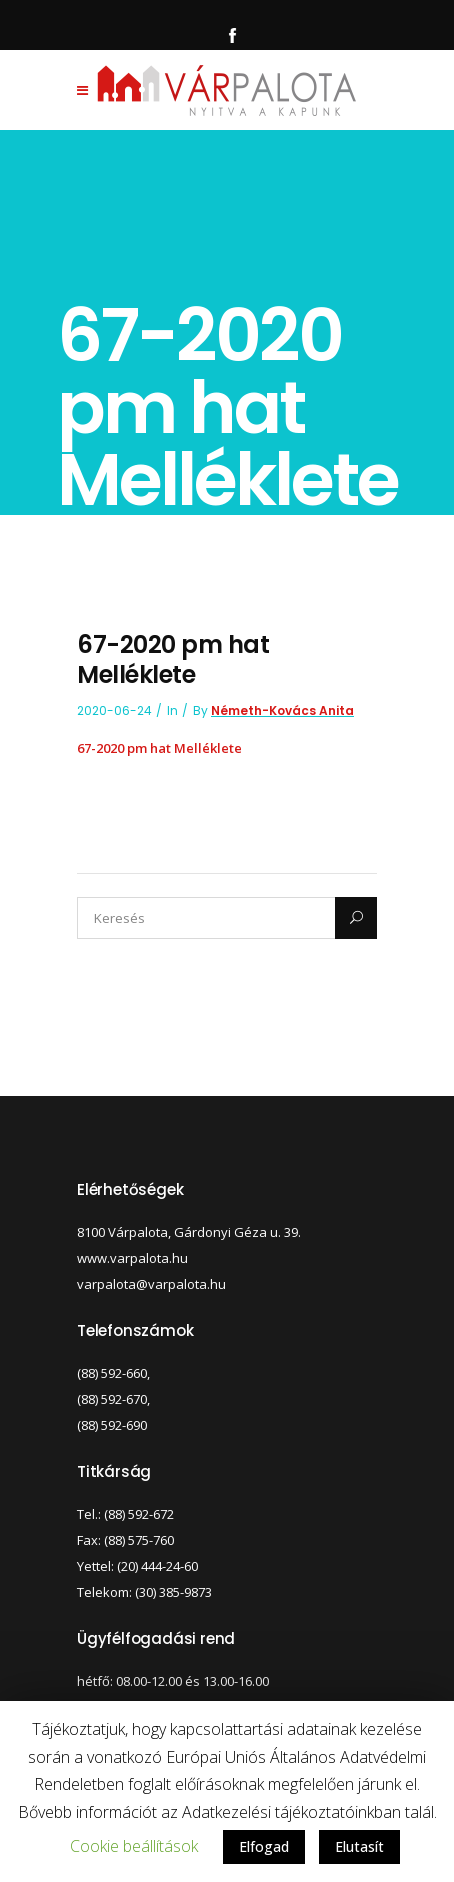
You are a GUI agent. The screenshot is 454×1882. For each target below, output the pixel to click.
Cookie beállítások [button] (134, 1846)
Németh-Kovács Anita (282, 710)
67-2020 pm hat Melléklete (159, 748)
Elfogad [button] (264, 1846)
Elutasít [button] (359, 1846)
